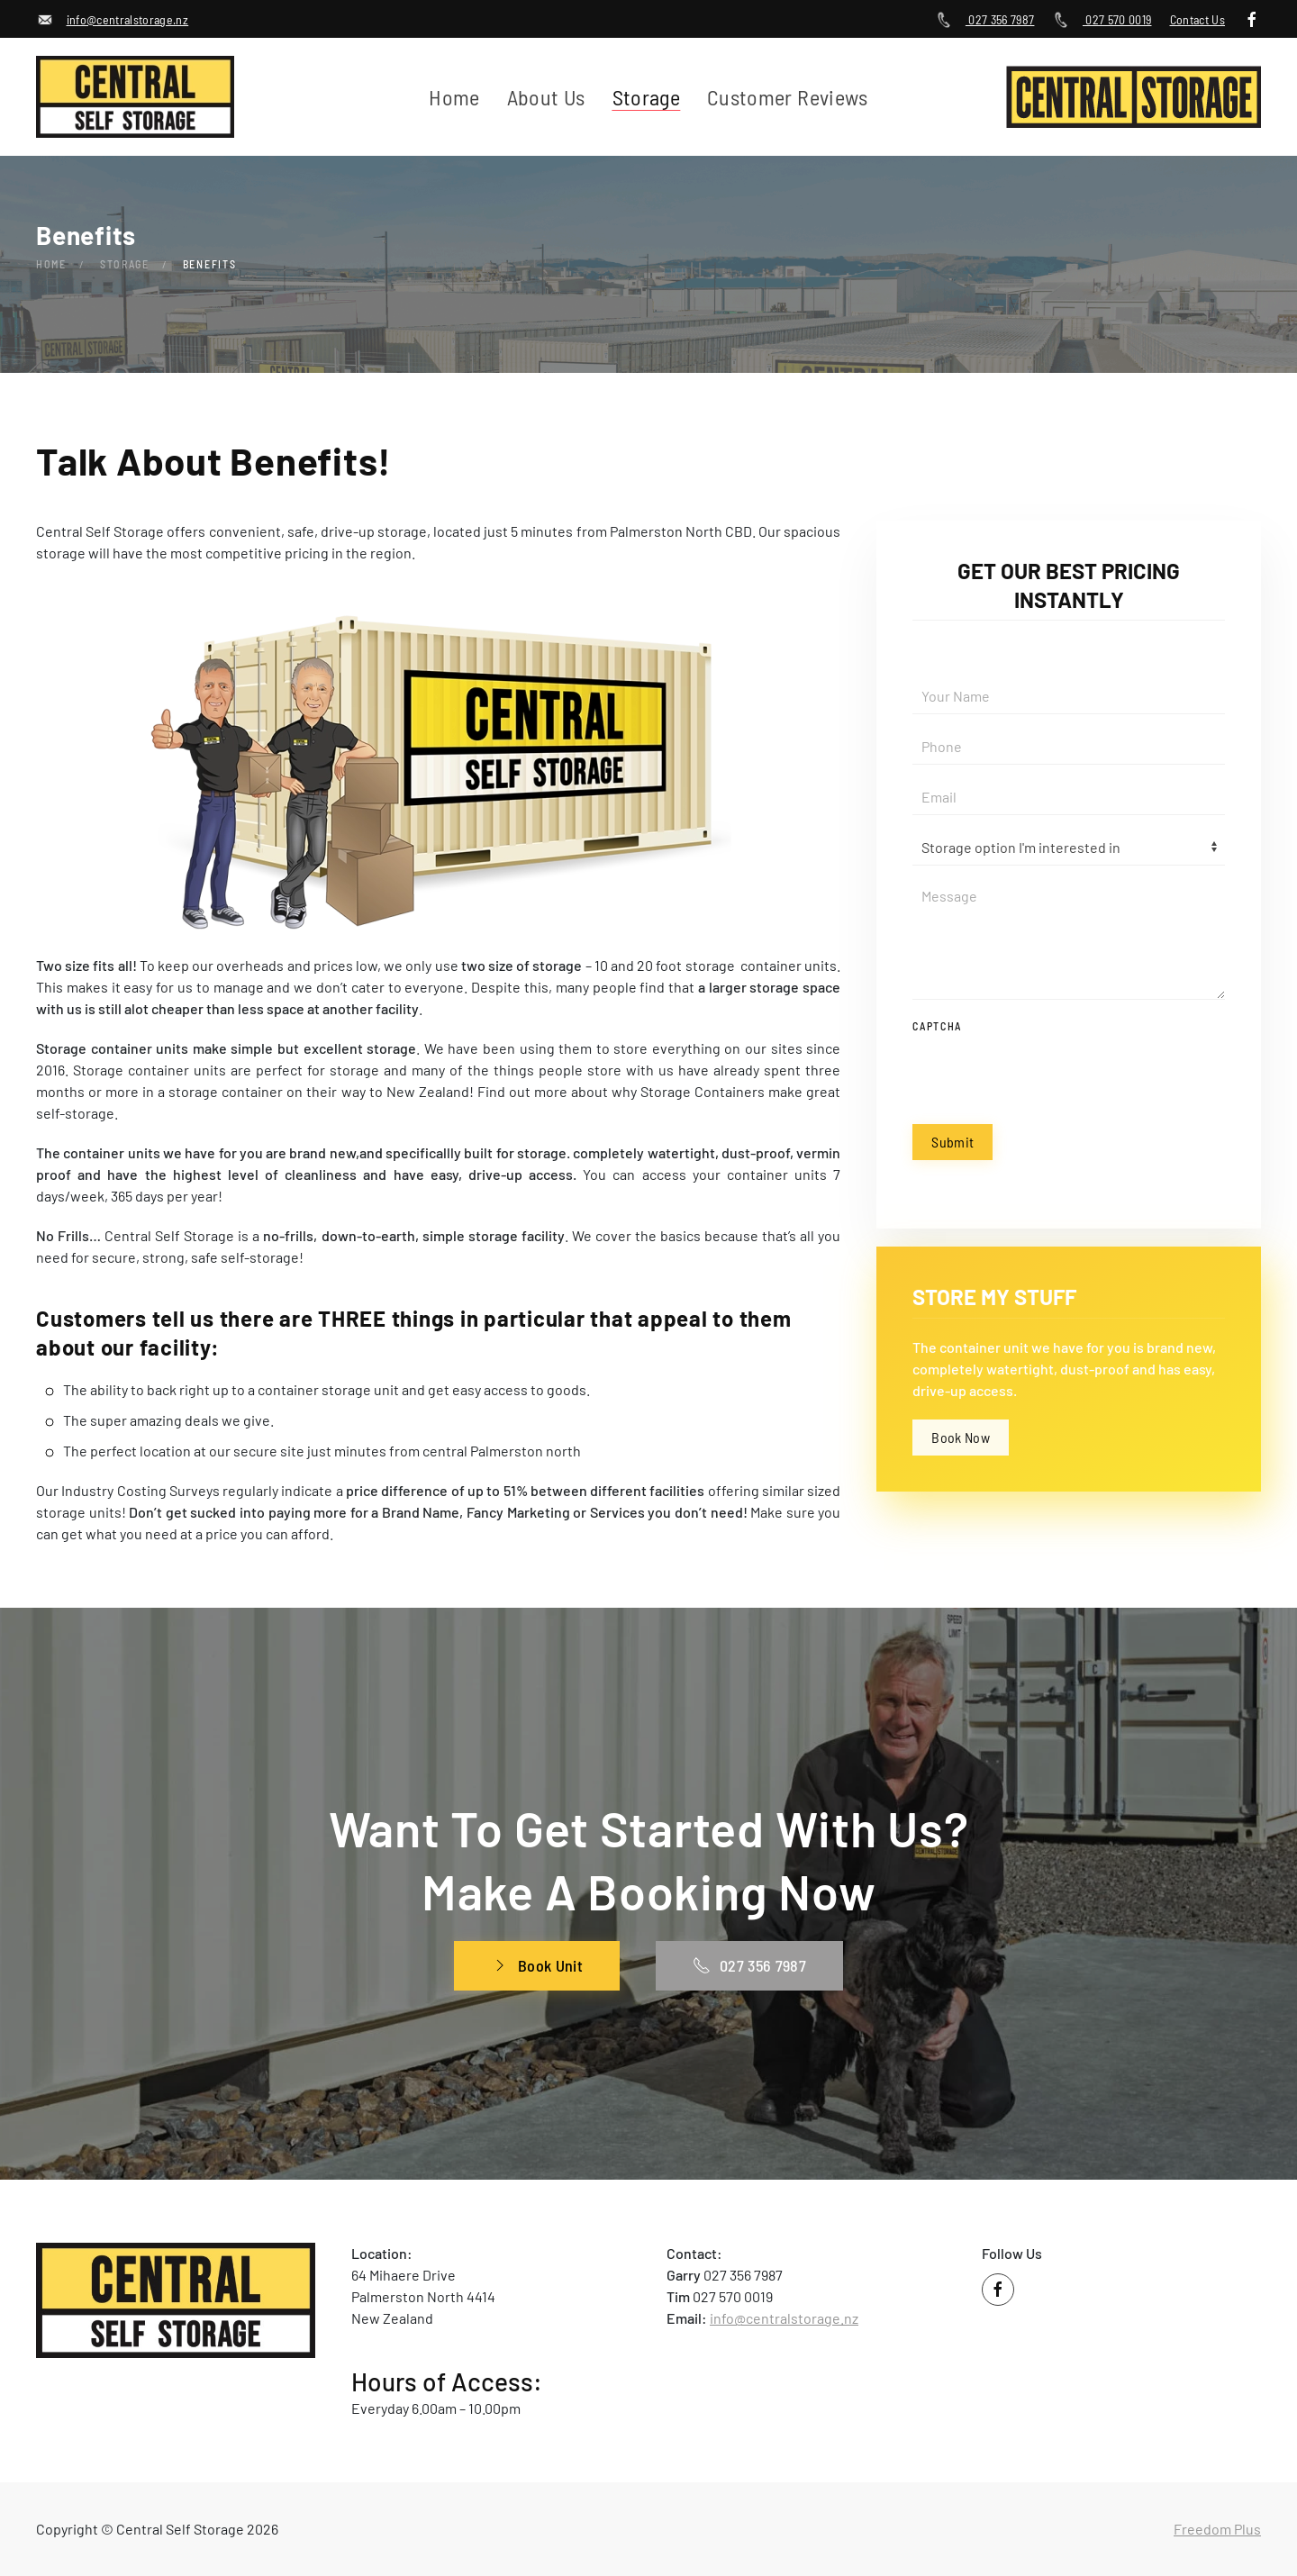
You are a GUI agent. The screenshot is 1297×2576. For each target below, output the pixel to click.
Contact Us (1198, 19)
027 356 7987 (984, 19)
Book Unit (537, 1965)
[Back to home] (138, 97)
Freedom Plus (1217, 2528)
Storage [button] (646, 97)
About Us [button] (546, 97)
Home (454, 97)
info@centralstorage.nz (112, 19)
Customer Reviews (787, 97)
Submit (952, 1141)
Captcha (937, 1026)
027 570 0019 (1101, 19)
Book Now (960, 1437)
